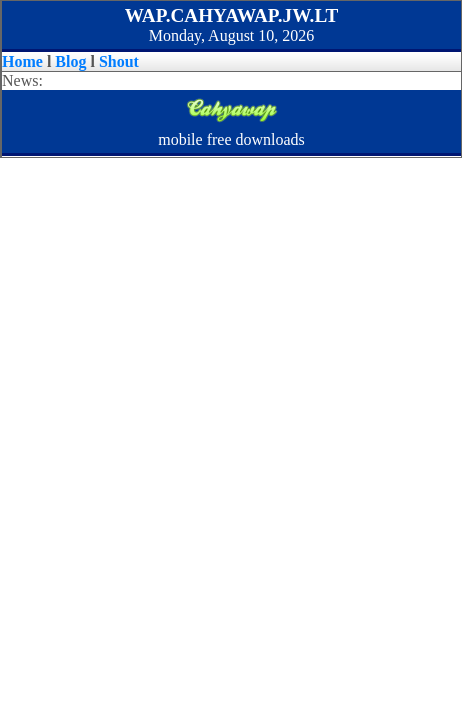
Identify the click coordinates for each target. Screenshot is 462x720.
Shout (119, 61)
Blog (70, 61)
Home (22, 61)
